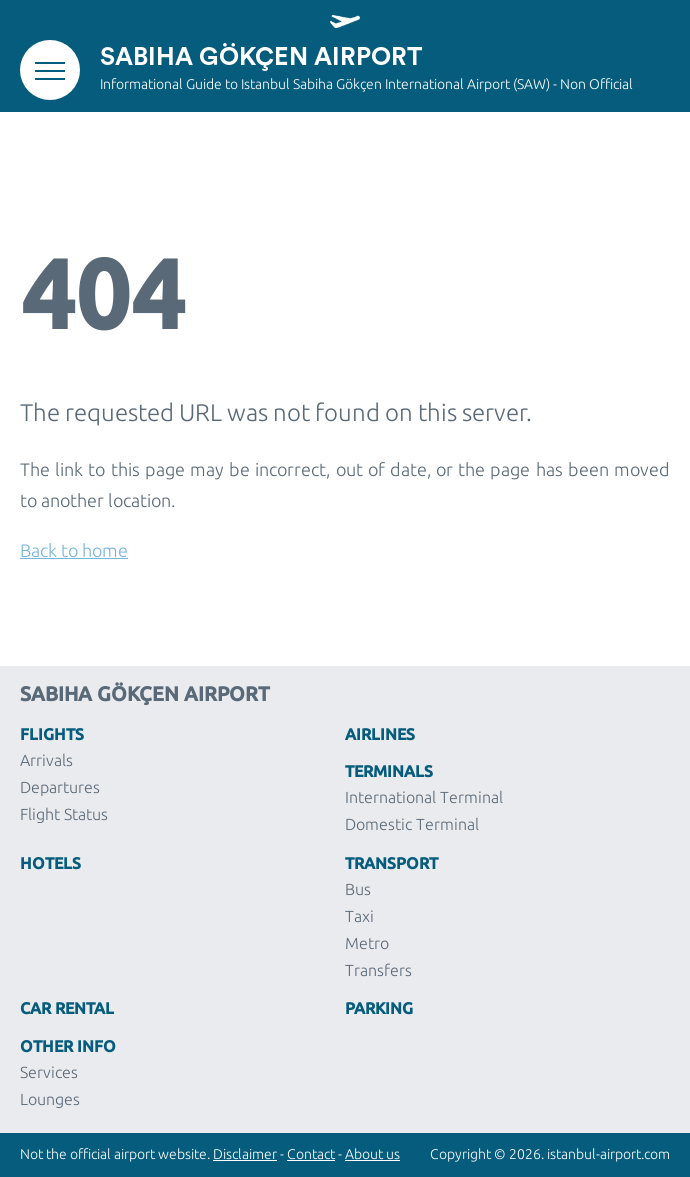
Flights (52, 733)
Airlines (380, 733)
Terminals (389, 770)
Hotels (50, 862)
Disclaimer (245, 1154)
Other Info (68, 1045)
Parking (379, 1007)
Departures (60, 787)
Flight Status (64, 814)
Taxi (359, 916)
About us (372, 1154)
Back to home (74, 550)
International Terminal (424, 797)
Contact (311, 1154)
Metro (367, 943)
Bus (358, 889)
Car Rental (67, 1007)
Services (49, 1072)
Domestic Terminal (412, 824)
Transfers (378, 970)
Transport (391, 862)
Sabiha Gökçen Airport (261, 57)
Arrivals (46, 760)
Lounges (50, 1099)
